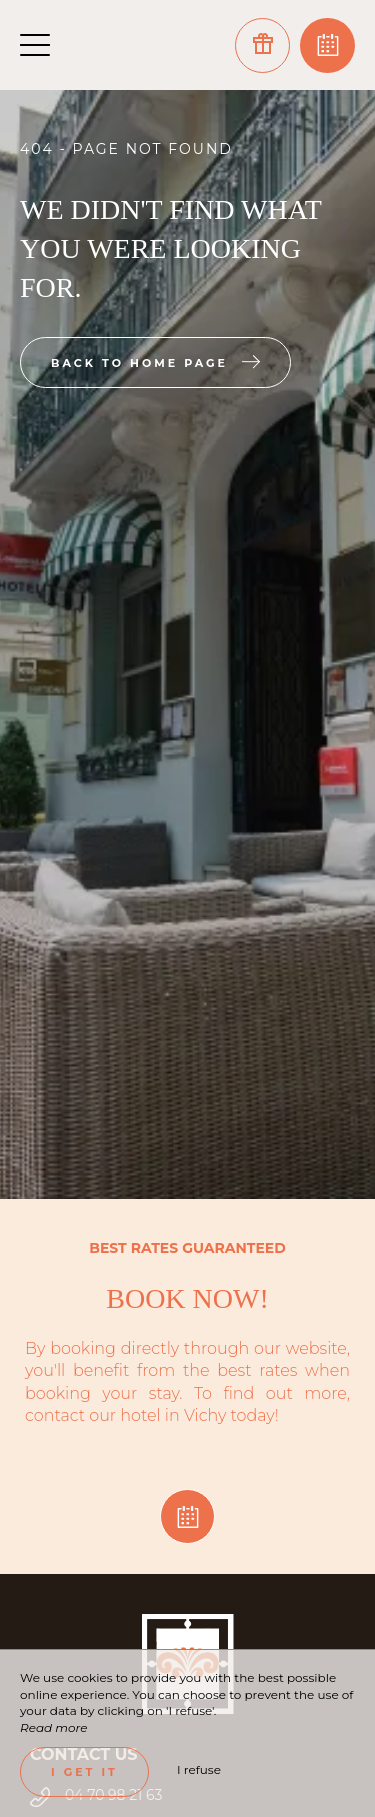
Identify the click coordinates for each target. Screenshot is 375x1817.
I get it (84, 1772)
